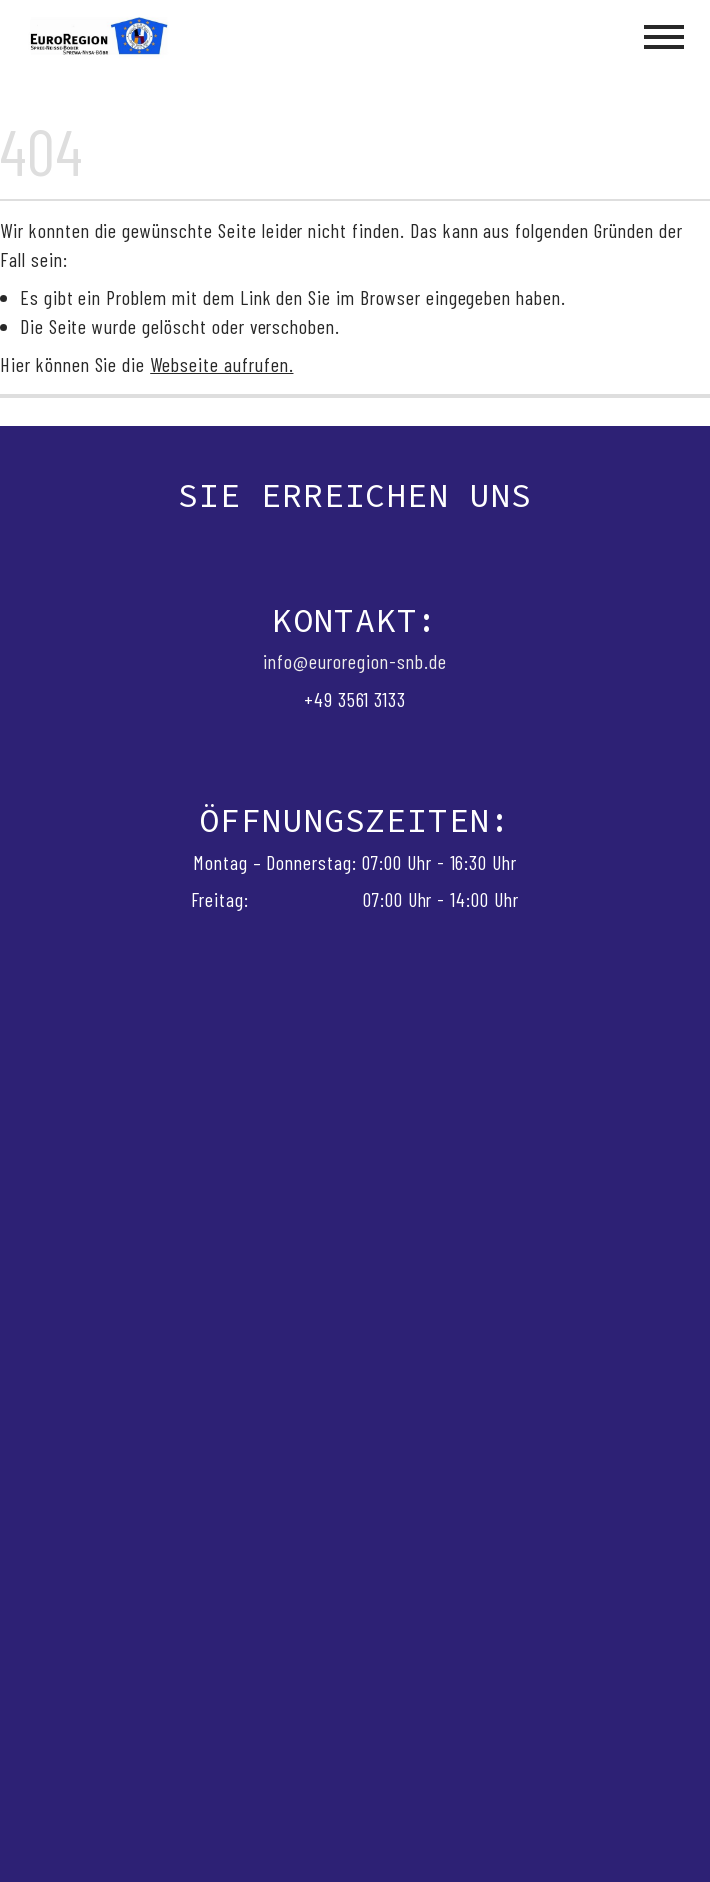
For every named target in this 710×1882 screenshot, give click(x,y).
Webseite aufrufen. (221, 364)
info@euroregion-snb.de (354, 661)
